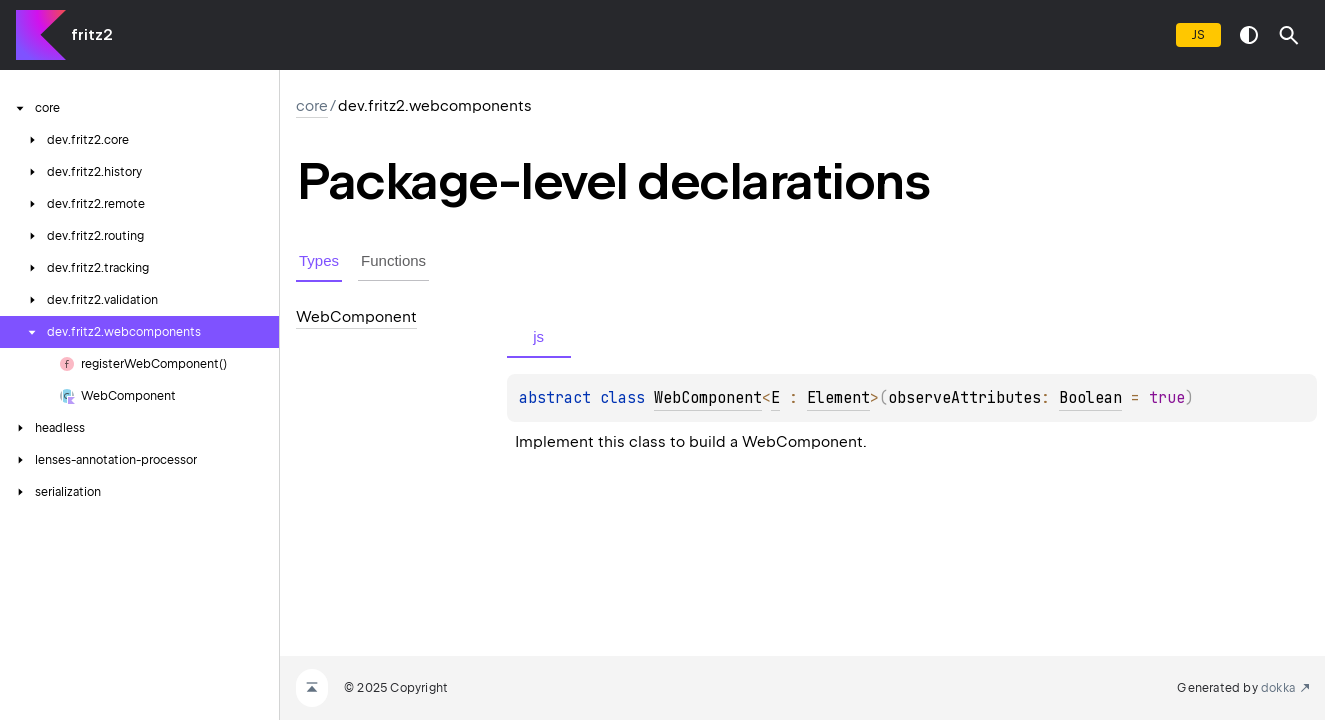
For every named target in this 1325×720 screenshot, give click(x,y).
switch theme (1249, 35)
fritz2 (91, 35)
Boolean (1090, 398)
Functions (393, 260)
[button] (1289, 35)
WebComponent (708, 398)
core (312, 106)
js (1198, 34)
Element (838, 398)
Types (319, 260)
